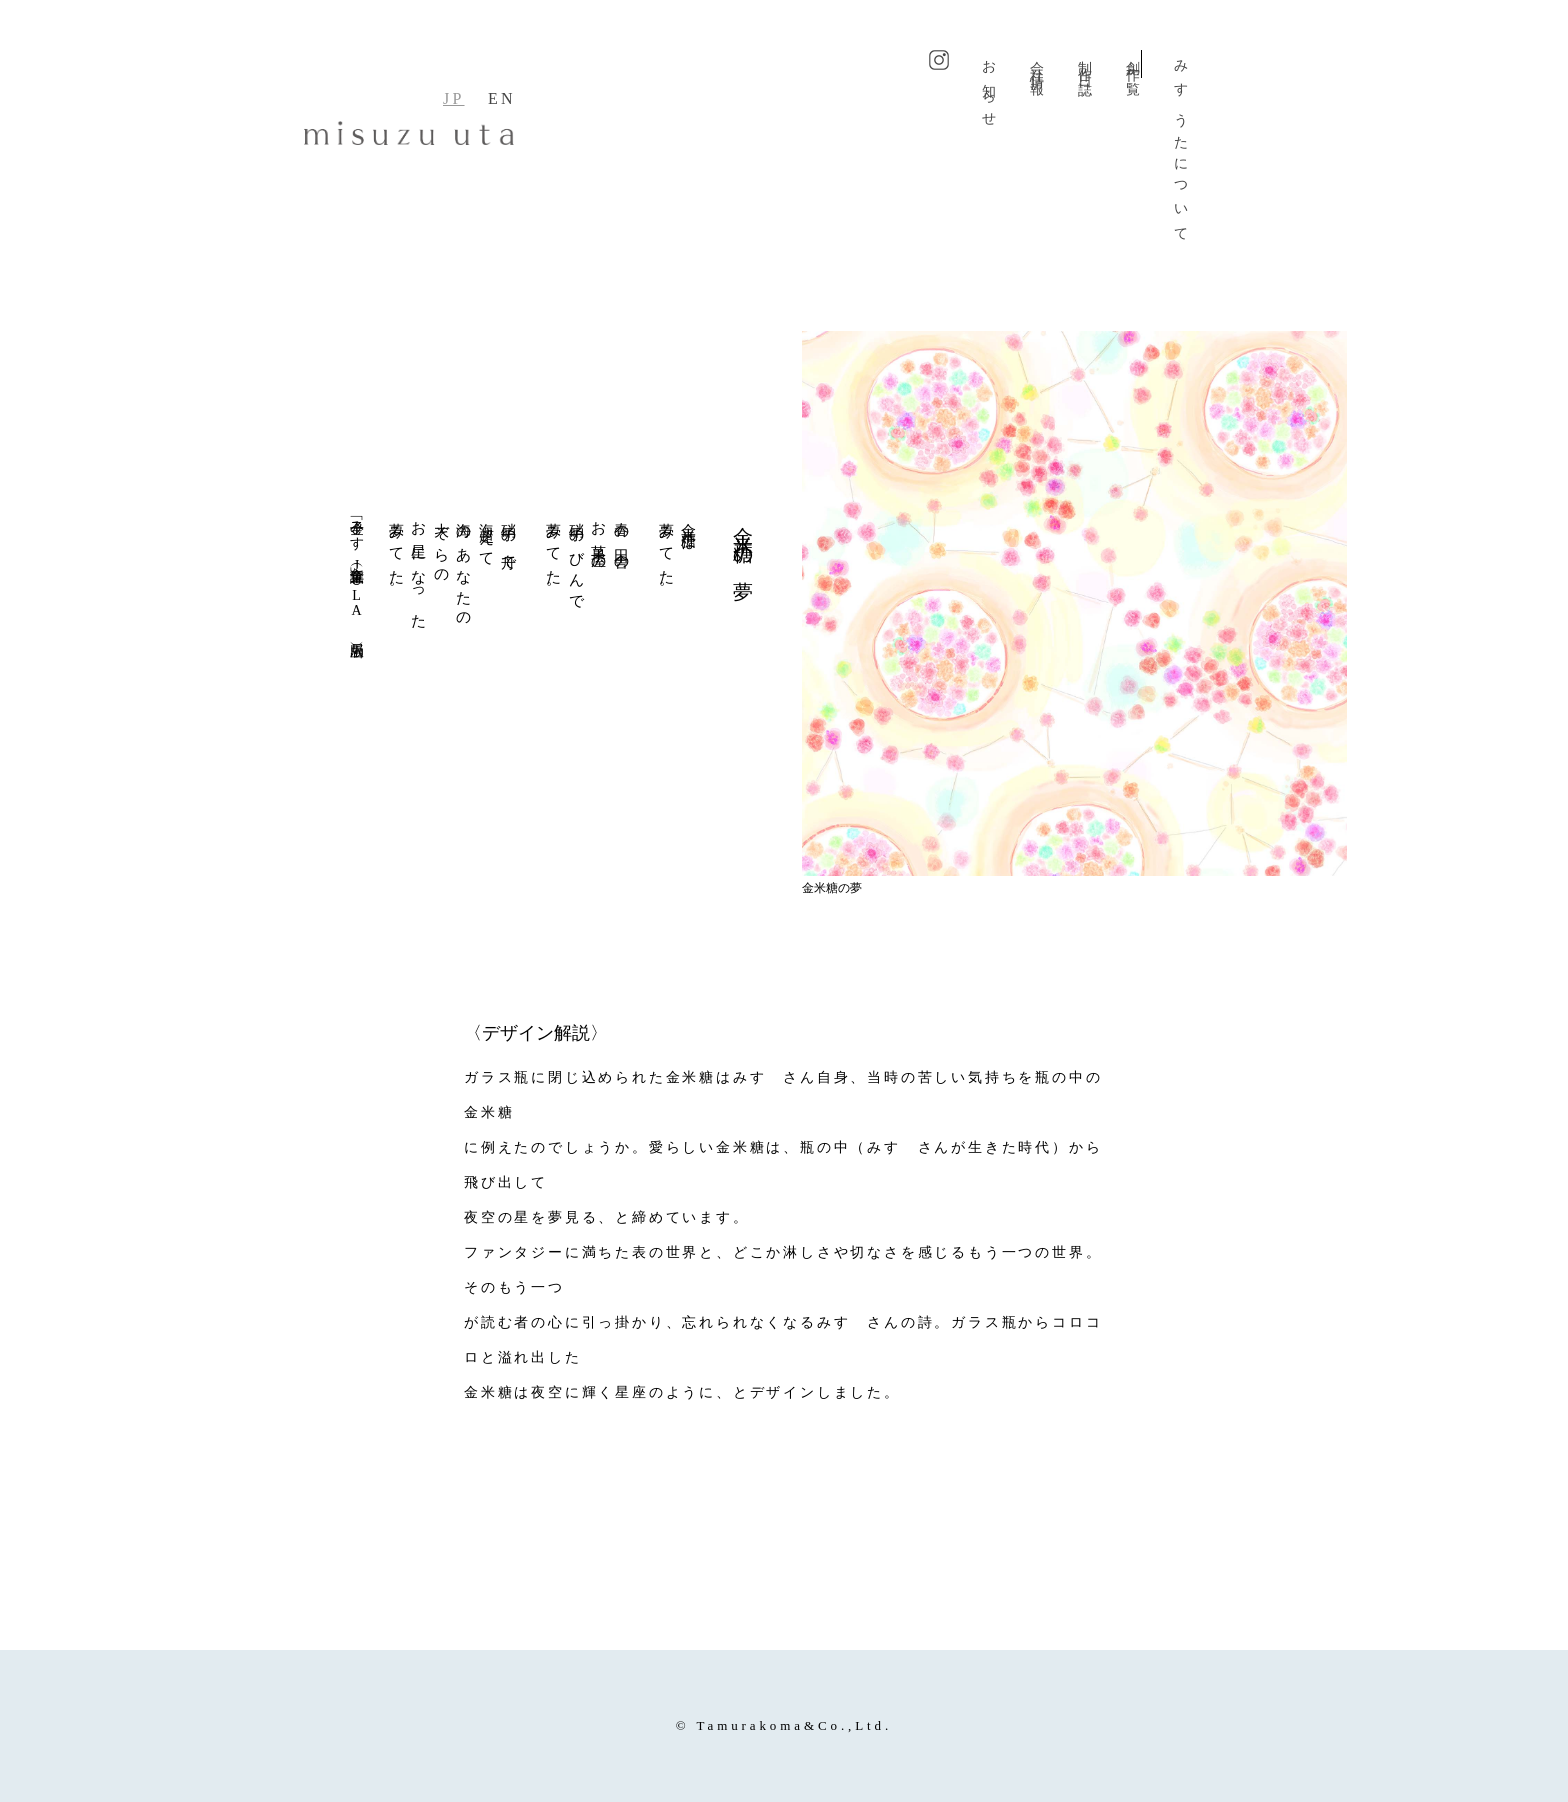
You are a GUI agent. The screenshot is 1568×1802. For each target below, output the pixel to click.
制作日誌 (1084, 64)
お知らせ (988, 88)
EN (502, 98)
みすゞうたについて (1180, 145)
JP (454, 98)
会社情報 (1036, 64)
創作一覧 (1132, 64)
